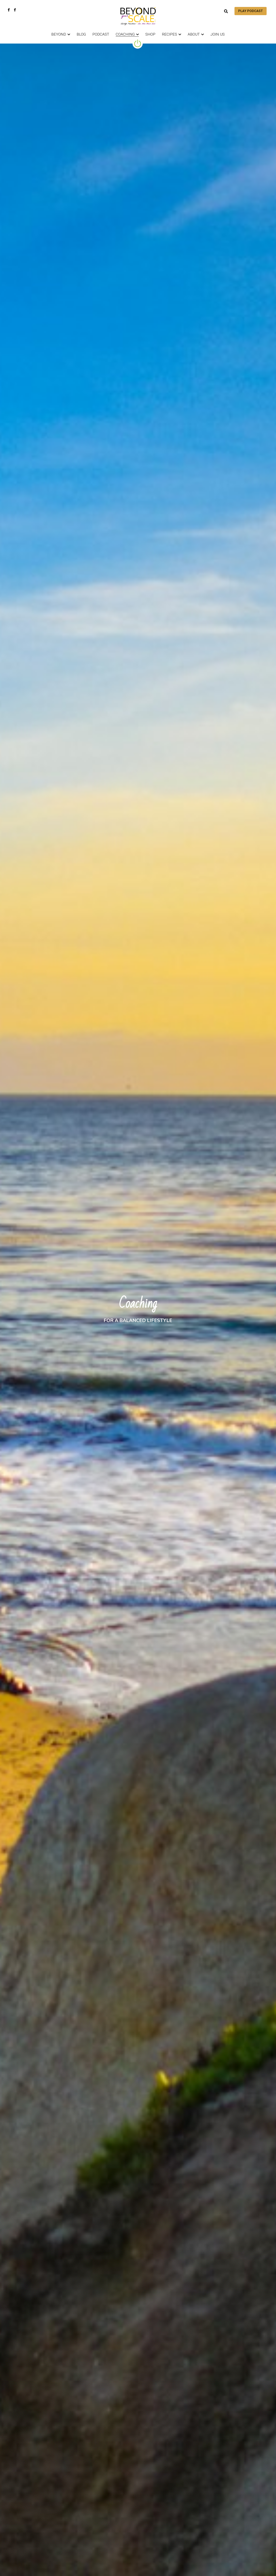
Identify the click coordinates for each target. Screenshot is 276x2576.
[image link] (138, 16)
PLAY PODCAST (250, 11)
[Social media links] (9, 9)
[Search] (226, 11)
